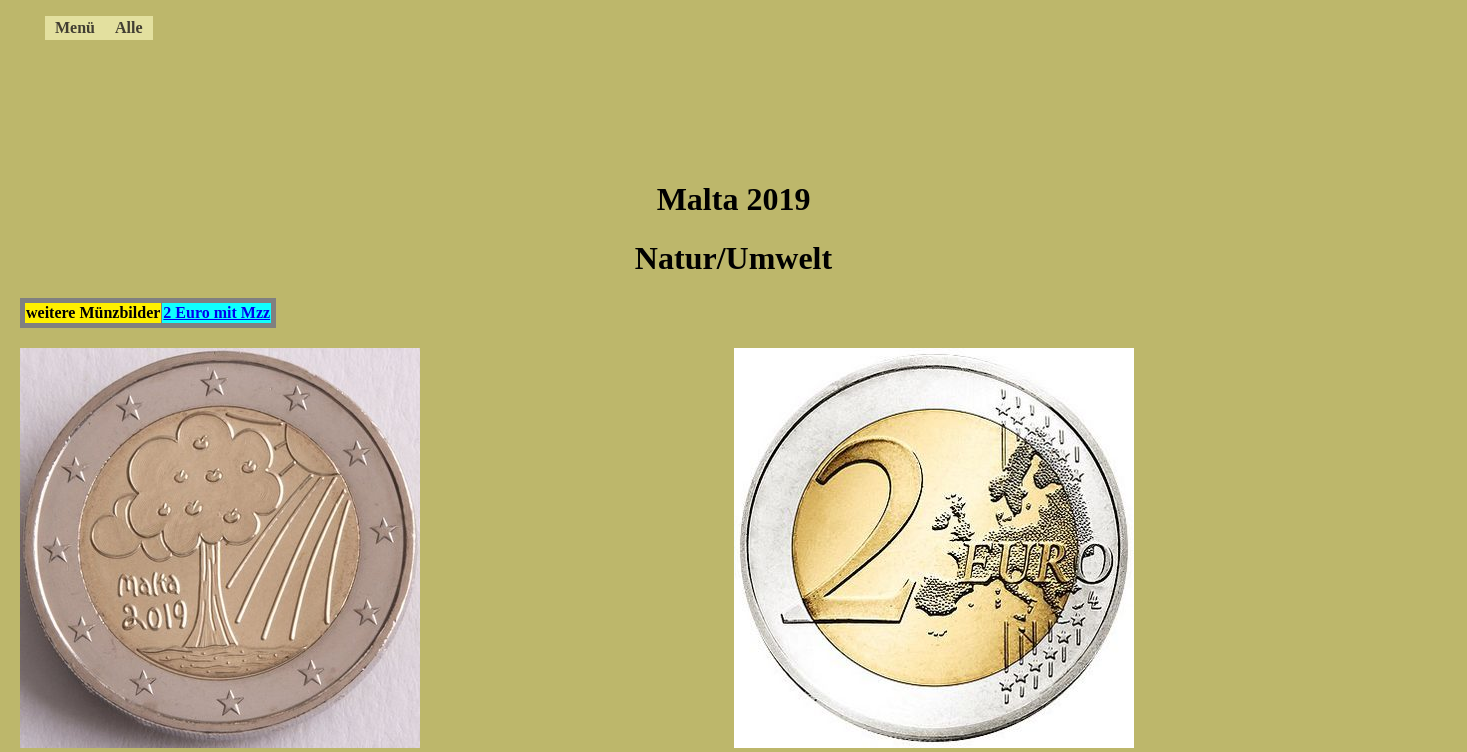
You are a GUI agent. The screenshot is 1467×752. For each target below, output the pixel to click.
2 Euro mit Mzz (216, 312)
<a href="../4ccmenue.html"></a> (655, 25)
